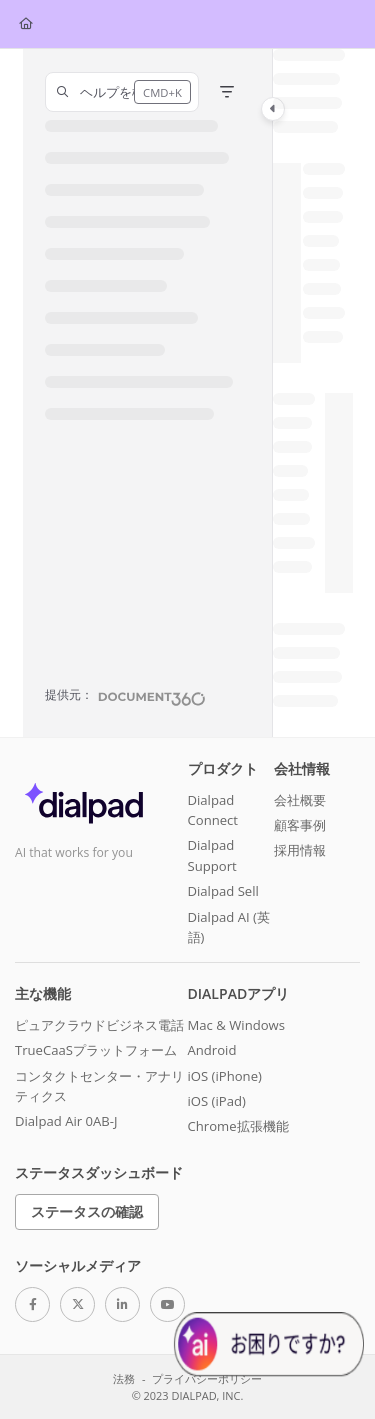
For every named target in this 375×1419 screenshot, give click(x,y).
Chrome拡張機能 (238, 1126)
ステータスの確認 (87, 1211)
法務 (124, 1378)
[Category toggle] (273, 109)
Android (212, 1050)
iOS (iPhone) (225, 1076)
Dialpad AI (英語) (229, 927)
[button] (122, 92)
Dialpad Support (212, 855)
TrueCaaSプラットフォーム (96, 1050)
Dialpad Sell (223, 891)
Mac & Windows (236, 1025)
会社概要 (300, 800)
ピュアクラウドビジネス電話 (99, 1025)
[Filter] (227, 92)
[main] (313, 393)
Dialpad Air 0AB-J (66, 1121)
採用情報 (300, 850)
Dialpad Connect (213, 810)
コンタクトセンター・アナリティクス (99, 1086)
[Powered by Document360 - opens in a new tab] (125, 696)
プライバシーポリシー (207, 1378)
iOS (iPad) (217, 1101)
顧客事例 (300, 825)
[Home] (26, 24)
